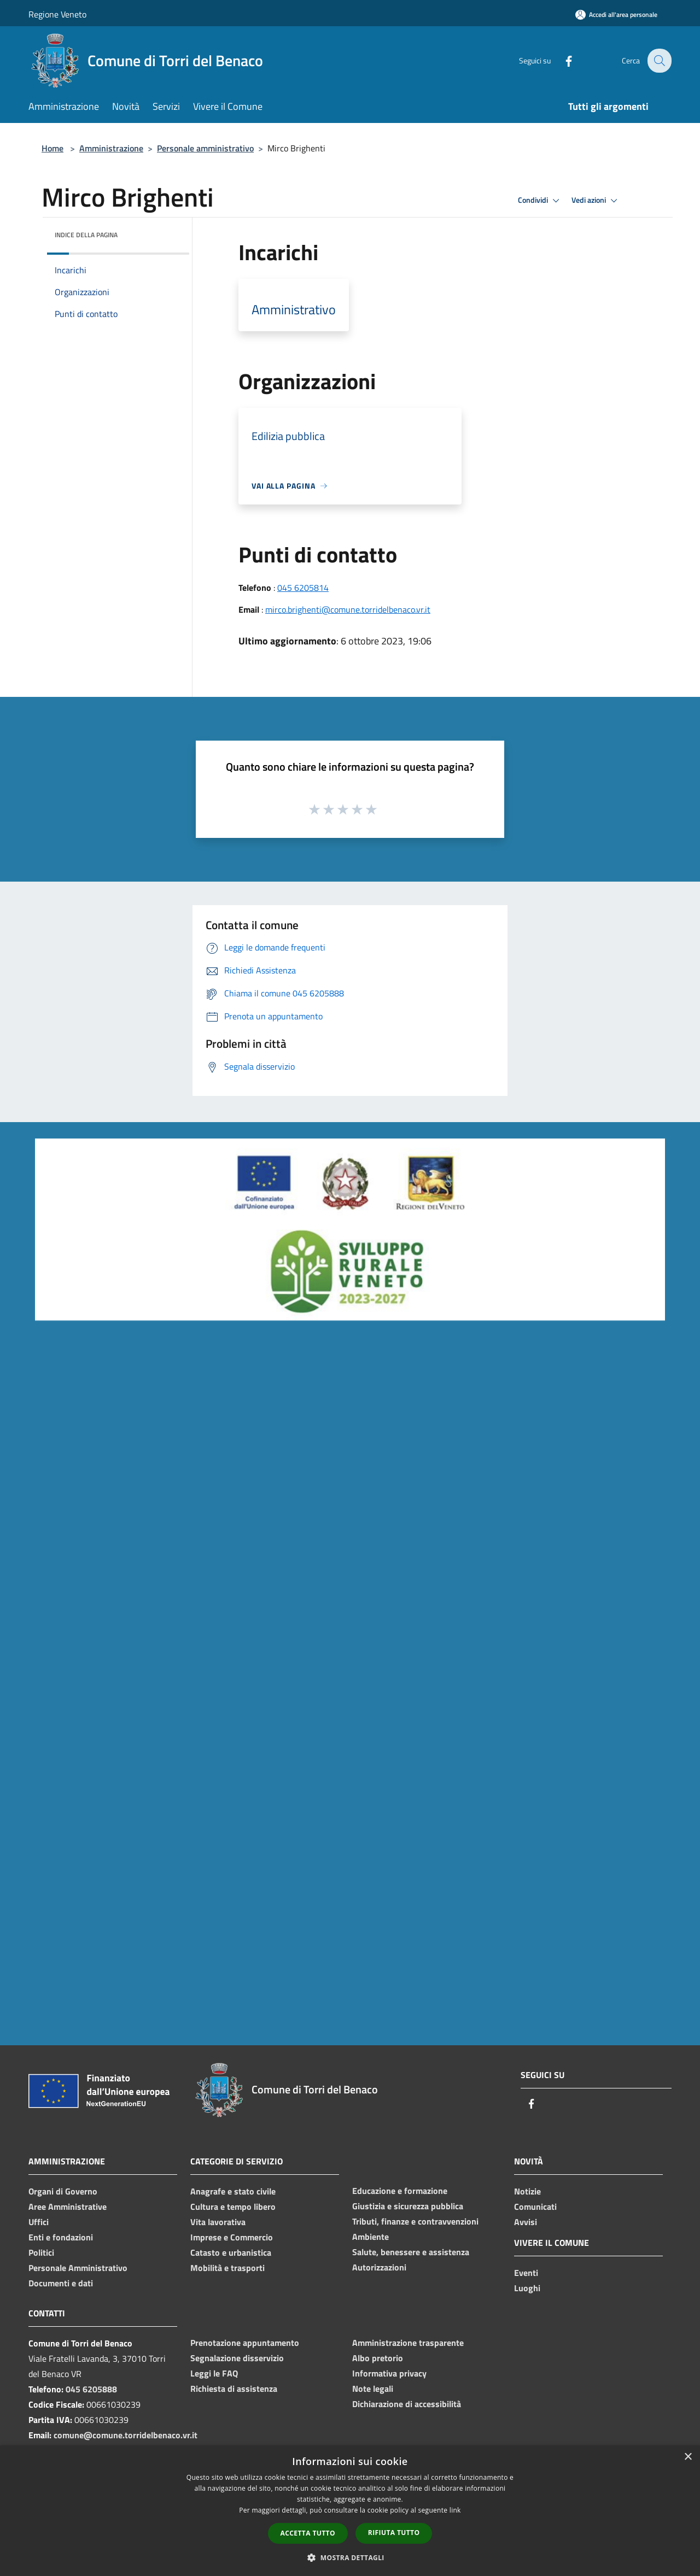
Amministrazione (111, 148)
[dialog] (350, 2510)
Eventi (526, 2272)
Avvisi (525, 2221)
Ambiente (370, 2236)
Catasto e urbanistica (230, 2252)
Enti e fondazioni (60, 2237)
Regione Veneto (57, 14)
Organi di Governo (62, 2191)
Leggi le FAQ (214, 2373)
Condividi (540, 200)
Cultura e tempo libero (233, 2206)
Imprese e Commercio (231, 2237)
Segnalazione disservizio (237, 2357)
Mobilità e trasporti (227, 2267)
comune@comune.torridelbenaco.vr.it (125, 2435)
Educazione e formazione (399, 2190)
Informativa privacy (389, 2373)
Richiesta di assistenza (233, 2388)
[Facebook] (561, 60)
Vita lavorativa (218, 2221)
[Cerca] (658, 61)
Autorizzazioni (379, 2267)
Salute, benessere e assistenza (410, 2251)
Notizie (527, 2191)
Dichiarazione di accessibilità (406, 2403)
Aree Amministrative (67, 2206)
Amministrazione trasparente (408, 2342)
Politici (41, 2252)
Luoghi (527, 2288)
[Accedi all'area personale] (616, 14)
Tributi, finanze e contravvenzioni (415, 2221)
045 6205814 (303, 587)
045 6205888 (91, 2389)
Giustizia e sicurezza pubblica (407, 2206)
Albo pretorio (377, 2357)
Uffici (38, 2221)
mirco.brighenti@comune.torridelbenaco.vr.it (347, 609)
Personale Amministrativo (77, 2267)
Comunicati (535, 2206)
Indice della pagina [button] (86, 235)
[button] (350, 2557)
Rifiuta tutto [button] (394, 2532)
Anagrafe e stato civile (233, 2191)
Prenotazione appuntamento (244, 2342)
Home (52, 148)
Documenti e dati (60, 2283)
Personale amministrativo (205, 148)
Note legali (372, 2388)
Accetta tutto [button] (308, 2533)
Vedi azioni (596, 200)
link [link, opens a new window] (455, 2510)
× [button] (688, 2457)
